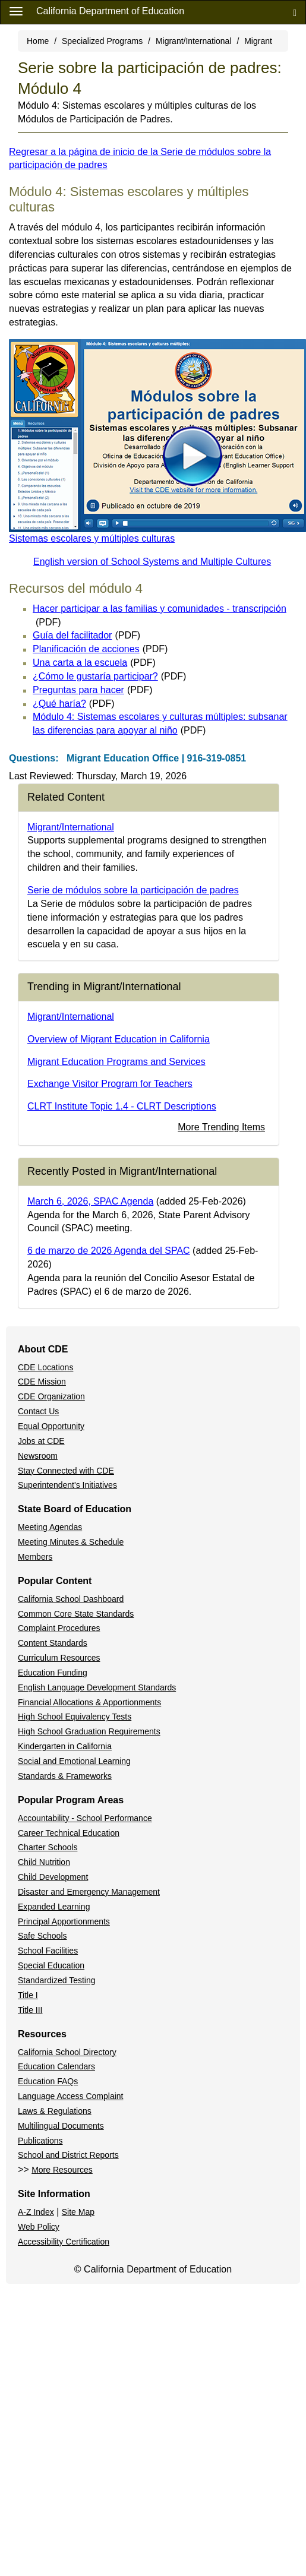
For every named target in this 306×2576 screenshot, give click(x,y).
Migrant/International (194, 41)
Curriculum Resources (59, 1657)
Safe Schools (42, 1935)
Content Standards (52, 1643)
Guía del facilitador (86, 635)
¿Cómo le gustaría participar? (109, 676)
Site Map (78, 2212)
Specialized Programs (102, 41)
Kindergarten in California (65, 1746)
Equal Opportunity (51, 1426)
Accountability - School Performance (85, 1818)
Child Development (53, 1877)
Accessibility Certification (63, 2241)
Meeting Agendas (50, 1527)
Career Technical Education (68, 1833)
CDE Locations (45, 1367)
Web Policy (38, 2227)
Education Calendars (56, 2066)
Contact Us (38, 1411)
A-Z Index (36, 2212)
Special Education (51, 1965)
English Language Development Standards (97, 1687)
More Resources (62, 2169)
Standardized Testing (57, 1980)
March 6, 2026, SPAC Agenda (90, 1201)
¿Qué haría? (73, 703)
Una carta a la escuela (94, 663)
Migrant (258, 41)
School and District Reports (68, 2155)
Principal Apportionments (64, 1921)
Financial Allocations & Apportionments (89, 1702)
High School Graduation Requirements (89, 1731)
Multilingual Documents (61, 2126)
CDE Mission (42, 1381)
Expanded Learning (54, 1906)
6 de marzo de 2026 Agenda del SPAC (108, 1251)
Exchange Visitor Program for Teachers (110, 1084)
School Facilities (48, 1950)
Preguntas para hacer (93, 690)
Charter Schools (47, 1847)
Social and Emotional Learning (74, 1761)
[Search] (294, 12)
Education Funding (52, 1672)
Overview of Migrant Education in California (118, 1039)
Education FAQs (48, 2081)
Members (35, 1557)
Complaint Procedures (59, 1628)
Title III (30, 2010)
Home (38, 41)
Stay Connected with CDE (66, 1470)
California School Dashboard (71, 1599)
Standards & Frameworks (65, 1776)
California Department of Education (110, 11)
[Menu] (16, 10)
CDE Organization (51, 1396)
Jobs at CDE (41, 1441)
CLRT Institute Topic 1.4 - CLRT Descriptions (121, 1106)
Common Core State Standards (76, 1614)
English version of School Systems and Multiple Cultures (152, 562)
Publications (40, 2140)
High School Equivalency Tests (74, 1716)
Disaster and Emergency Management (89, 1892)
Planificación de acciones (100, 649)
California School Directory (67, 2052)
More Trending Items (221, 1127)
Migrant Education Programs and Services (116, 1062)
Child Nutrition (44, 1862)
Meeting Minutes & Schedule (71, 1542)
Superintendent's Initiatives (67, 1485)
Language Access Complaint (70, 2096)
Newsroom (38, 1456)
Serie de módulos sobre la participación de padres (133, 890)
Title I (28, 1995)
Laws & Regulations (55, 2111)
